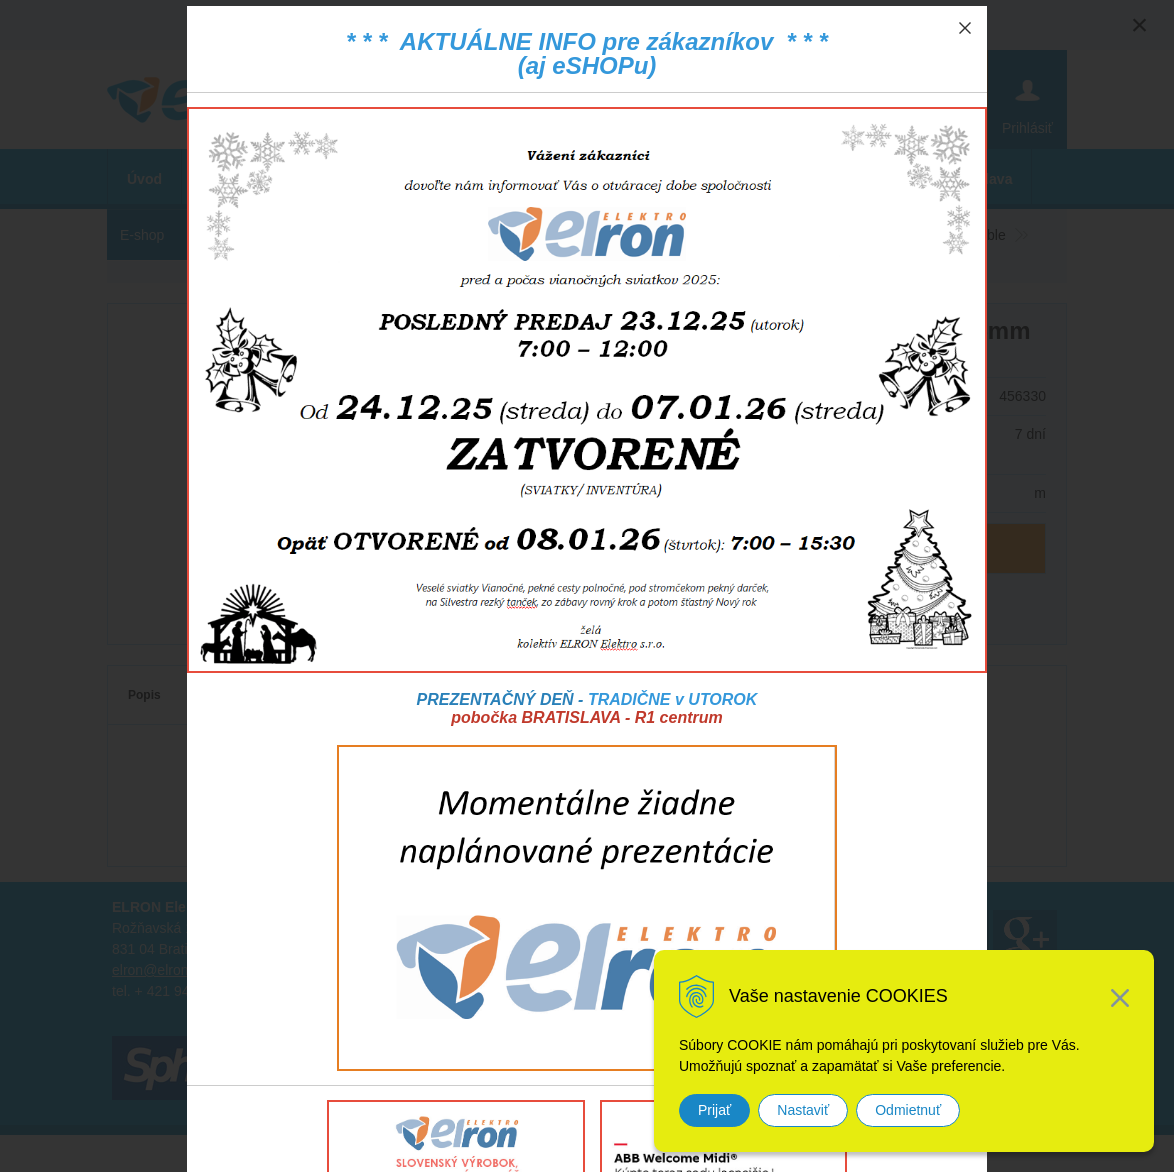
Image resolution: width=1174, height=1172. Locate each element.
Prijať (714, 1110)
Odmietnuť (908, 1110)
